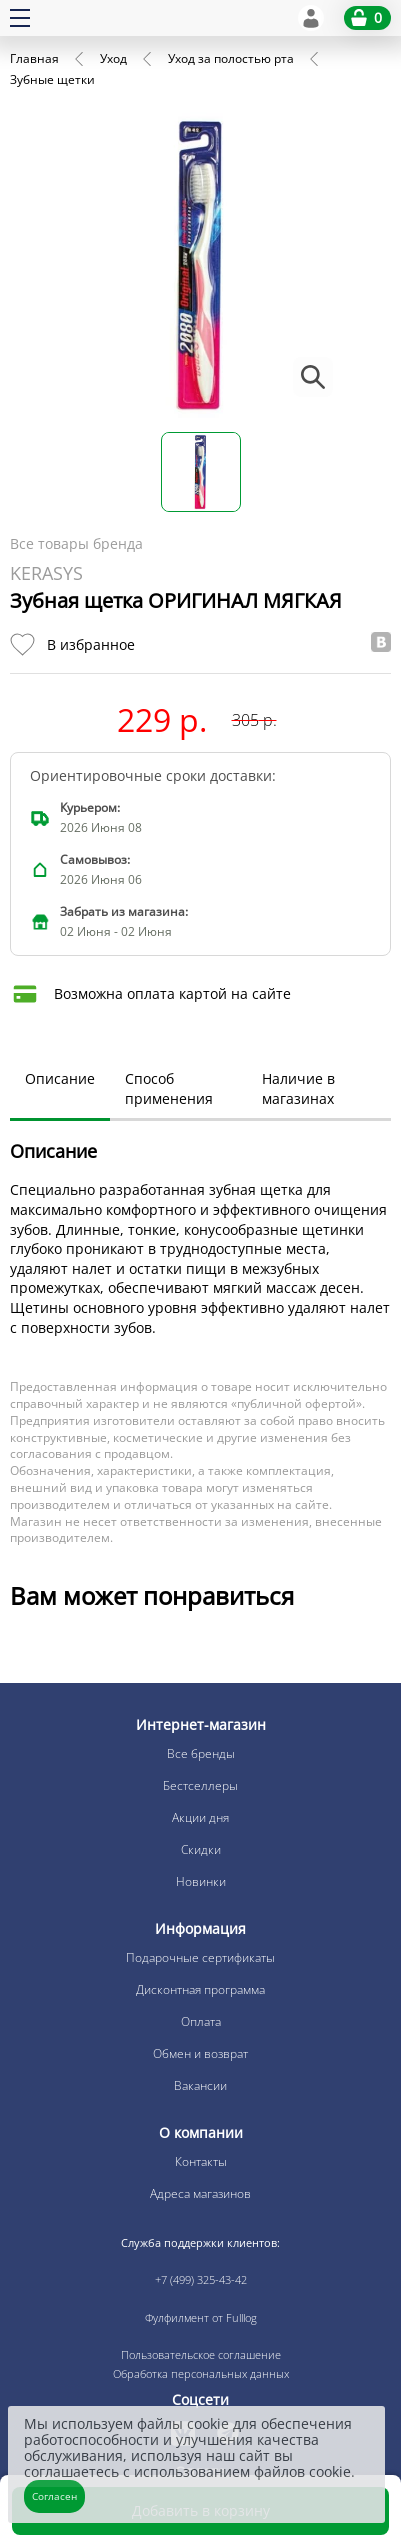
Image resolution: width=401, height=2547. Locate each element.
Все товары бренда (76, 543)
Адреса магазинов (200, 2193)
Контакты (201, 2161)
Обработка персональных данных (201, 2373)
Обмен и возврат (200, 2053)
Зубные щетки (52, 79)
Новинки (201, 1881)
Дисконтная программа (200, 1989)
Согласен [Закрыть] (54, 2496)
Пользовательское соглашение (201, 2354)
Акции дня (200, 1817)
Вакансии (200, 2085)
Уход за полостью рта (231, 58)
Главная (34, 58)
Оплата (201, 2021)
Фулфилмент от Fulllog (201, 2317)
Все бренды (201, 1753)
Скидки (201, 1849)
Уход (113, 58)
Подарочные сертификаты (200, 1957)
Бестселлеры (200, 1785)
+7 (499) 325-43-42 (201, 2279)
